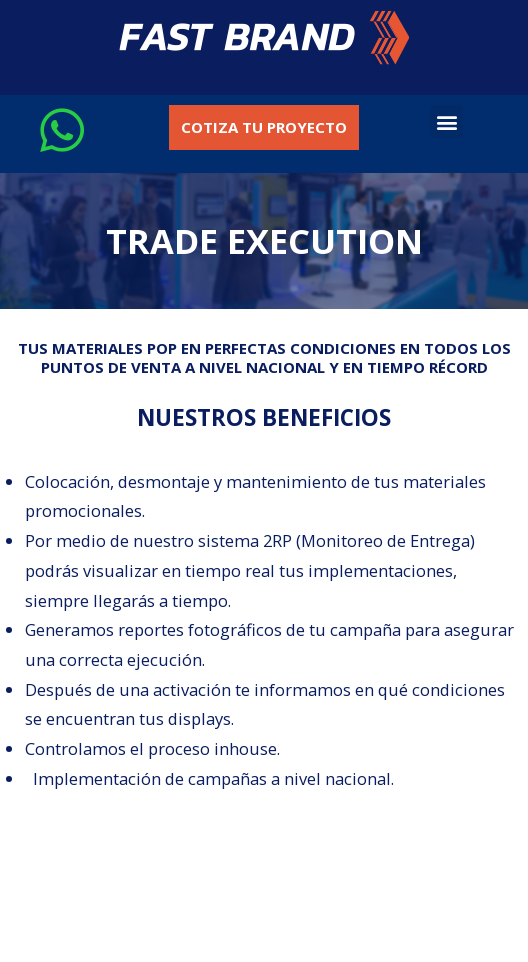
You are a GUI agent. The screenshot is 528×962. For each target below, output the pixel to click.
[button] (264, 37)
